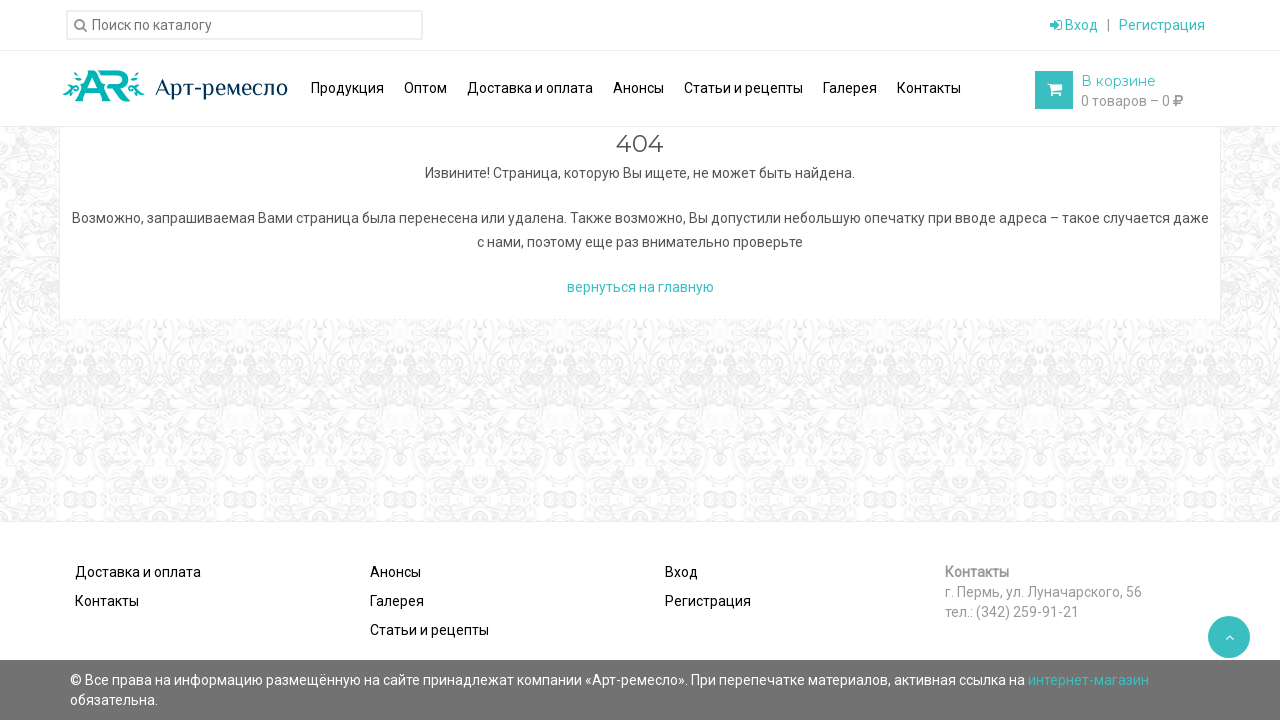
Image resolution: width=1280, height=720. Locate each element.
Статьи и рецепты (429, 630)
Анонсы (395, 572)
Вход (1074, 25)
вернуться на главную (640, 287)
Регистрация (1162, 25)
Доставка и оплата (138, 572)
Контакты (107, 601)
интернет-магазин (1088, 680)
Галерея (397, 601)
